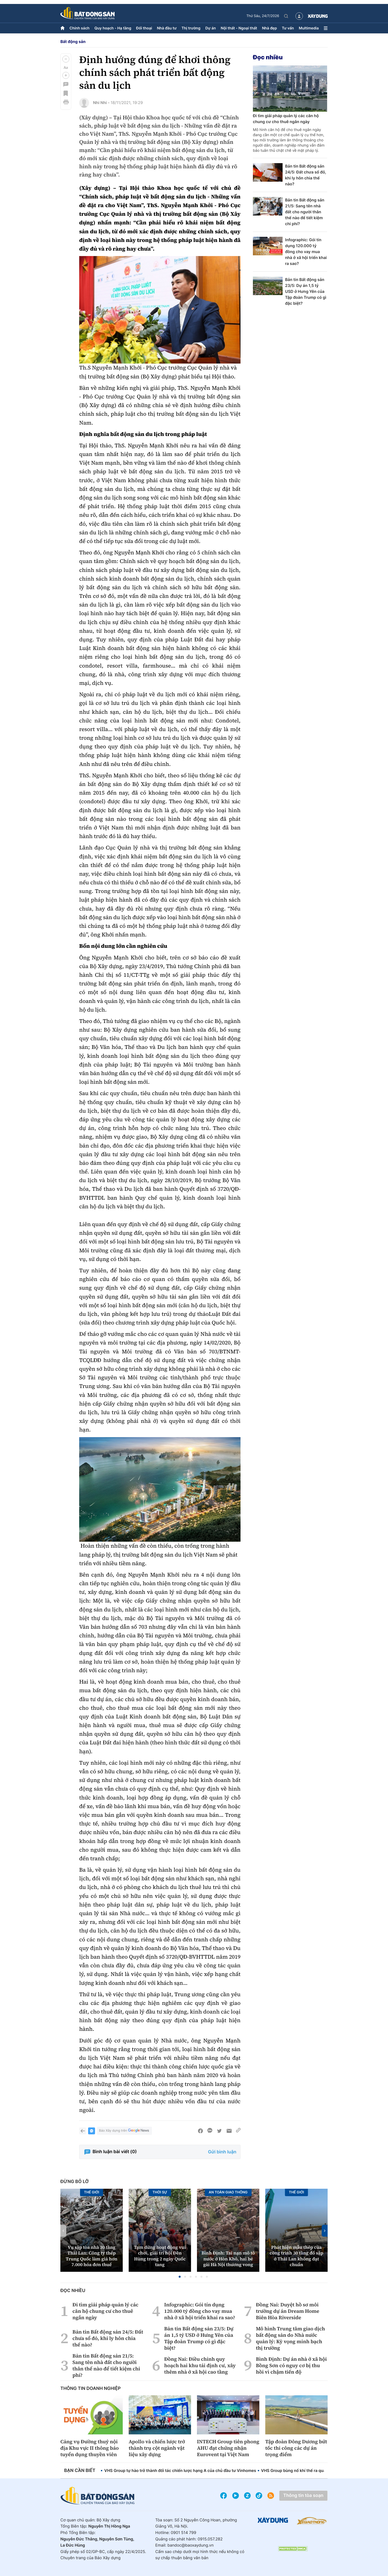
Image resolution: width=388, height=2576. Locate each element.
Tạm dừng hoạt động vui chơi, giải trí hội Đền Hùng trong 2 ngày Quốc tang (160, 2256)
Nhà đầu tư (166, 28)
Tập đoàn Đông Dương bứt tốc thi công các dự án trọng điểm (296, 2448)
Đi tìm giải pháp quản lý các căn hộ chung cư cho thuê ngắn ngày (286, 118)
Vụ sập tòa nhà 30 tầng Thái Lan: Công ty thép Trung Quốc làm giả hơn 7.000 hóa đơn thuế (91, 2256)
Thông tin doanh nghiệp (90, 2388)
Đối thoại (144, 28)
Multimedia (309, 28)
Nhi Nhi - (101, 102)
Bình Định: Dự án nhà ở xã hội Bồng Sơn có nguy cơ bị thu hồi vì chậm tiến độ (291, 2365)
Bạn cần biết (79, 2470)
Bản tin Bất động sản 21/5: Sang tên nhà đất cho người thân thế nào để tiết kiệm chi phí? (304, 211)
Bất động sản (73, 41)
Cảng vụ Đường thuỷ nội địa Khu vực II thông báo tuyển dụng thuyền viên (89, 2448)
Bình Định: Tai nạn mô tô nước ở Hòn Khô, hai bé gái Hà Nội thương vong (228, 2259)
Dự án (210, 28)
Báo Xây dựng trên (124, 2131)
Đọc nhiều (268, 57)
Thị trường (190, 28)
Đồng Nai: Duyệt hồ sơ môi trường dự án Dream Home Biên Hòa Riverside (287, 2311)
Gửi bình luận (222, 2152)
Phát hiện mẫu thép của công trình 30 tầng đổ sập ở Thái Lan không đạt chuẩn (296, 2256)
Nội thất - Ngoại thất (239, 28)
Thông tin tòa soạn (303, 2495)
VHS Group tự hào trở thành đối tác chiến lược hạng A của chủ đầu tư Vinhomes (180, 2470)
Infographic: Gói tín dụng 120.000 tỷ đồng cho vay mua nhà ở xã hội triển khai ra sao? (306, 251)
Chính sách (80, 28)
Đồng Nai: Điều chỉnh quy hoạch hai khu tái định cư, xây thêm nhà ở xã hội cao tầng (200, 2365)
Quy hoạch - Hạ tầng (113, 28)
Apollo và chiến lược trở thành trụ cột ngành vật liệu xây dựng (157, 2448)
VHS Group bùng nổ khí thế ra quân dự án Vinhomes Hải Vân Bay (322, 2470)
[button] (66, 59)
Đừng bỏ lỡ (74, 2181)
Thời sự (159, 2192)
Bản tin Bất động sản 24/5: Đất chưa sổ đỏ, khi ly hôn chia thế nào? (305, 175)
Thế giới (91, 2192)
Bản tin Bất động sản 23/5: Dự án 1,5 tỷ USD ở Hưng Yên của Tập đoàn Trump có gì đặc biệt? (305, 291)
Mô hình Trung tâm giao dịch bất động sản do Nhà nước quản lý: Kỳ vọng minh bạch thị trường (290, 2338)
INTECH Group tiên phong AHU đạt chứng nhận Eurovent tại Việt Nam (228, 2448)
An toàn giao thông (228, 2192)
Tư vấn (288, 28)
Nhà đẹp (269, 28)
